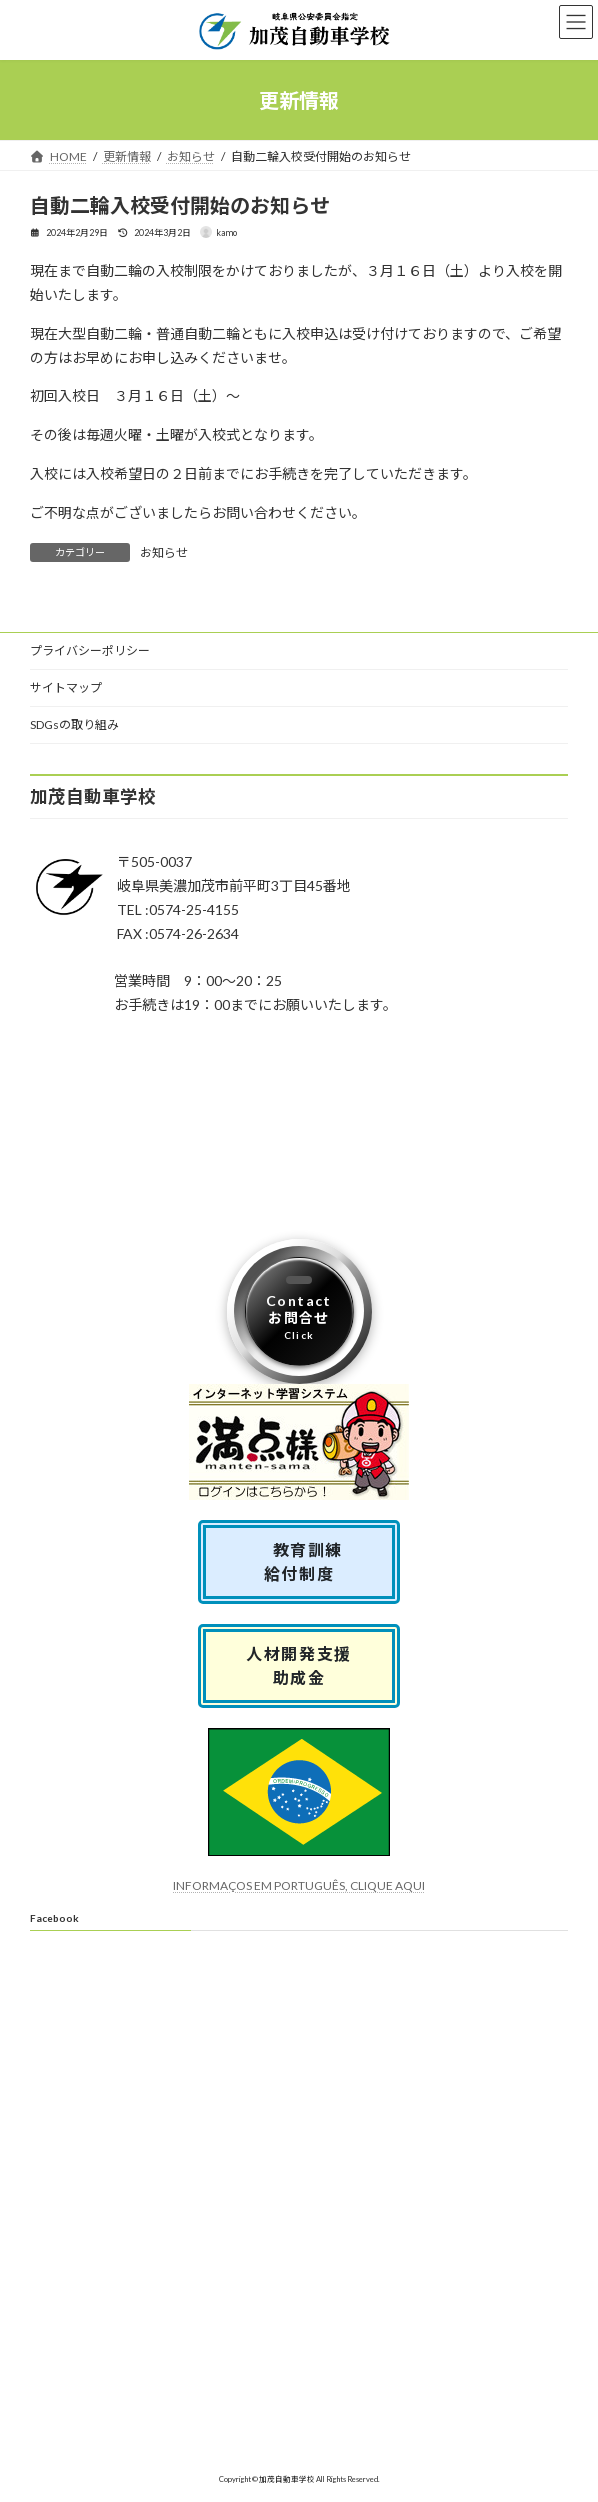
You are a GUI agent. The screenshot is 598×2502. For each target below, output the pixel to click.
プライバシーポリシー (90, 650)
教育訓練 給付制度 (308, 1560)
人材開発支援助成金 (299, 1664)
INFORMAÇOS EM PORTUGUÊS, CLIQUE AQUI (299, 1884)
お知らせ (164, 552)
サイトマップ (66, 687)
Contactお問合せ (299, 1316)
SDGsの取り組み (74, 724)
